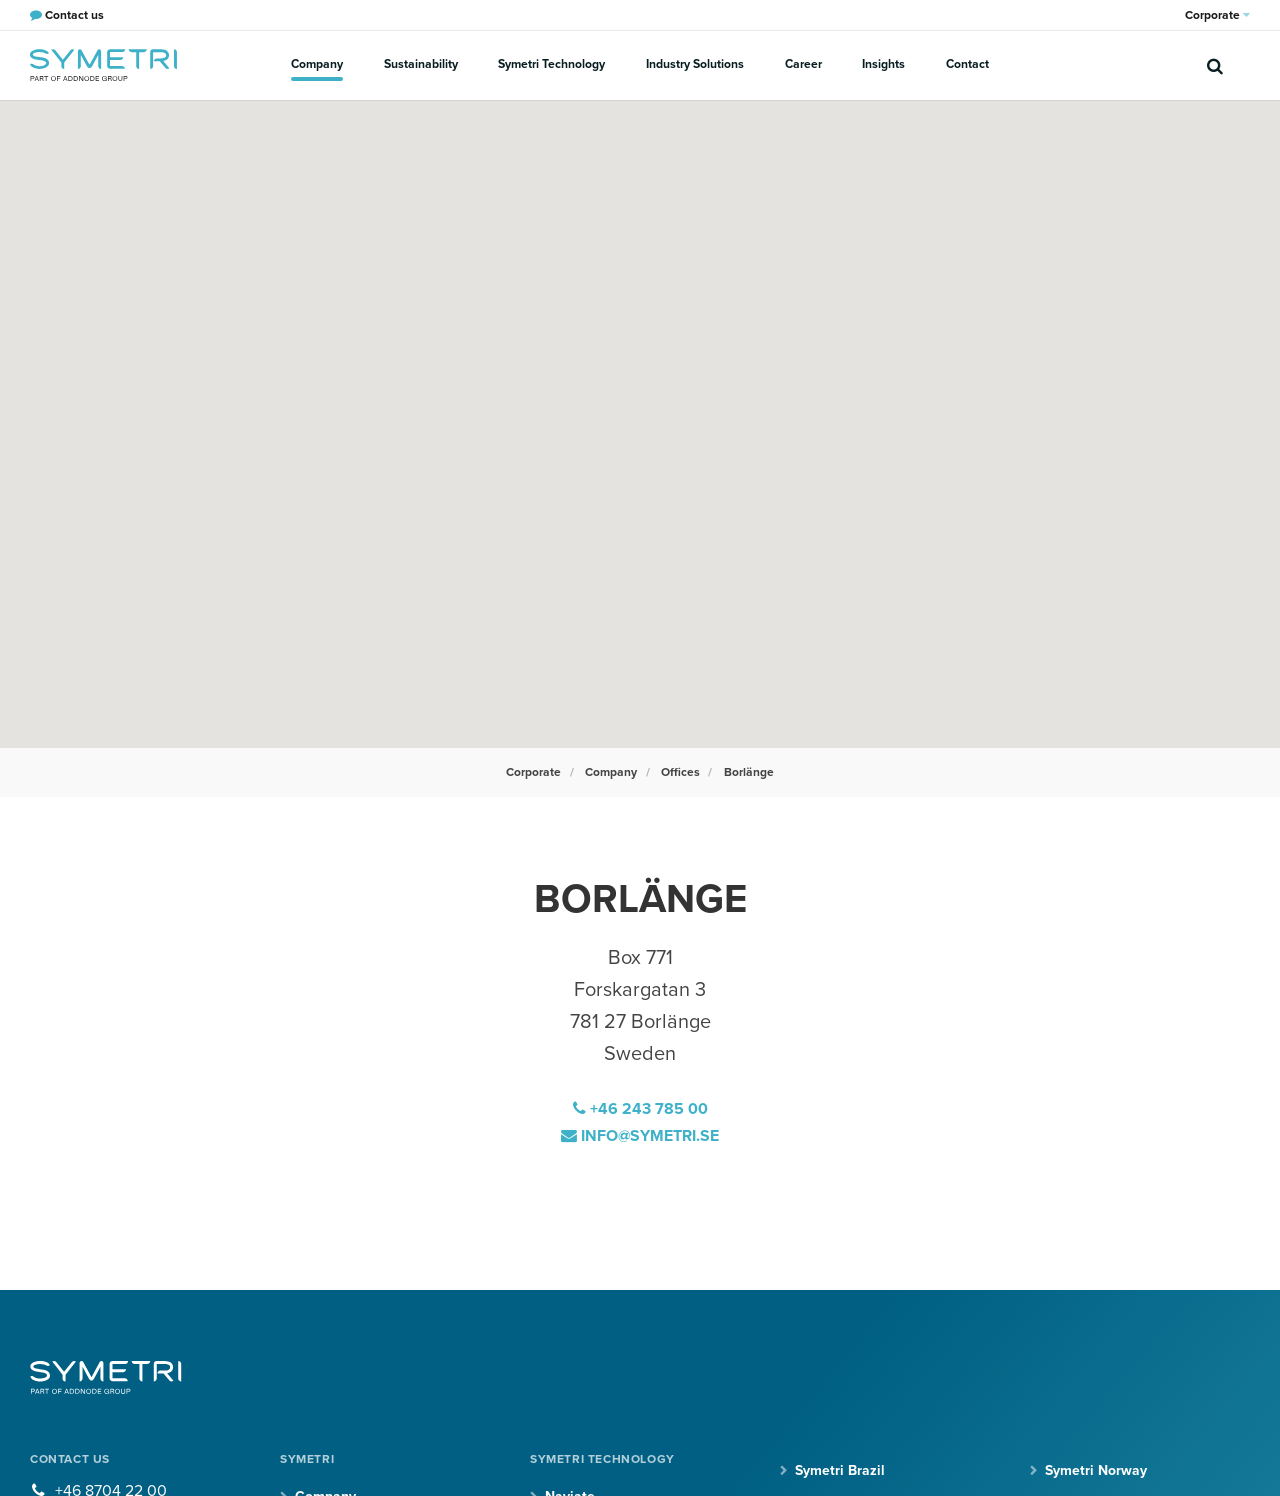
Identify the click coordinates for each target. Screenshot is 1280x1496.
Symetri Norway (1096, 1468)
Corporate (1217, 15)
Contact (965, 64)
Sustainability (422, 64)
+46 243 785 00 (640, 1109)
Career (802, 64)
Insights (882, 64)
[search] (1215, 65)
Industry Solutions (695, 64)
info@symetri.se (640, 1135)
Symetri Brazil (840, 1468)
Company (319, 64)
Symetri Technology (552, 64)
